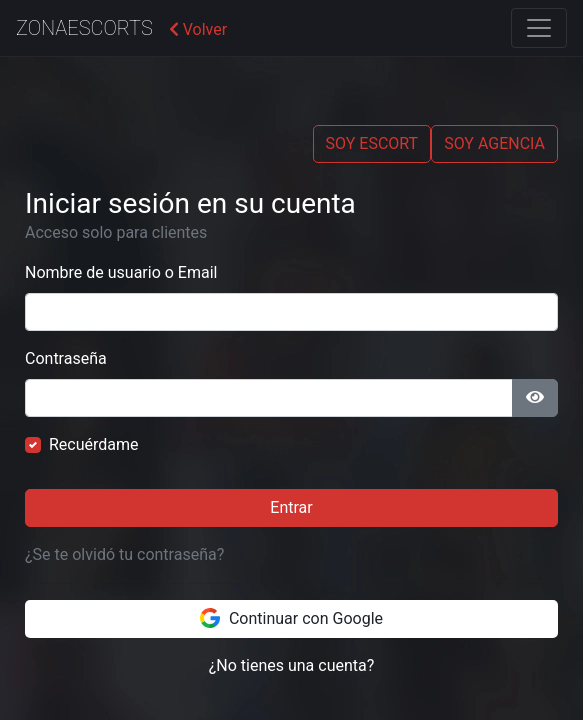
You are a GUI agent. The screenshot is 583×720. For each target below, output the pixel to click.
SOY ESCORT (372, 143)
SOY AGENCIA (494, 143)
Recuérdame (94, 444)
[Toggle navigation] (539, 28)
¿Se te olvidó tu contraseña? (124, 554)
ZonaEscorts (84, 28)
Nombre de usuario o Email (121, 272)
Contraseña (66, 358)
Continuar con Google (291, 618)
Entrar (291, 507)
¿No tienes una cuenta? (292, 665)
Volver (198, 29)
